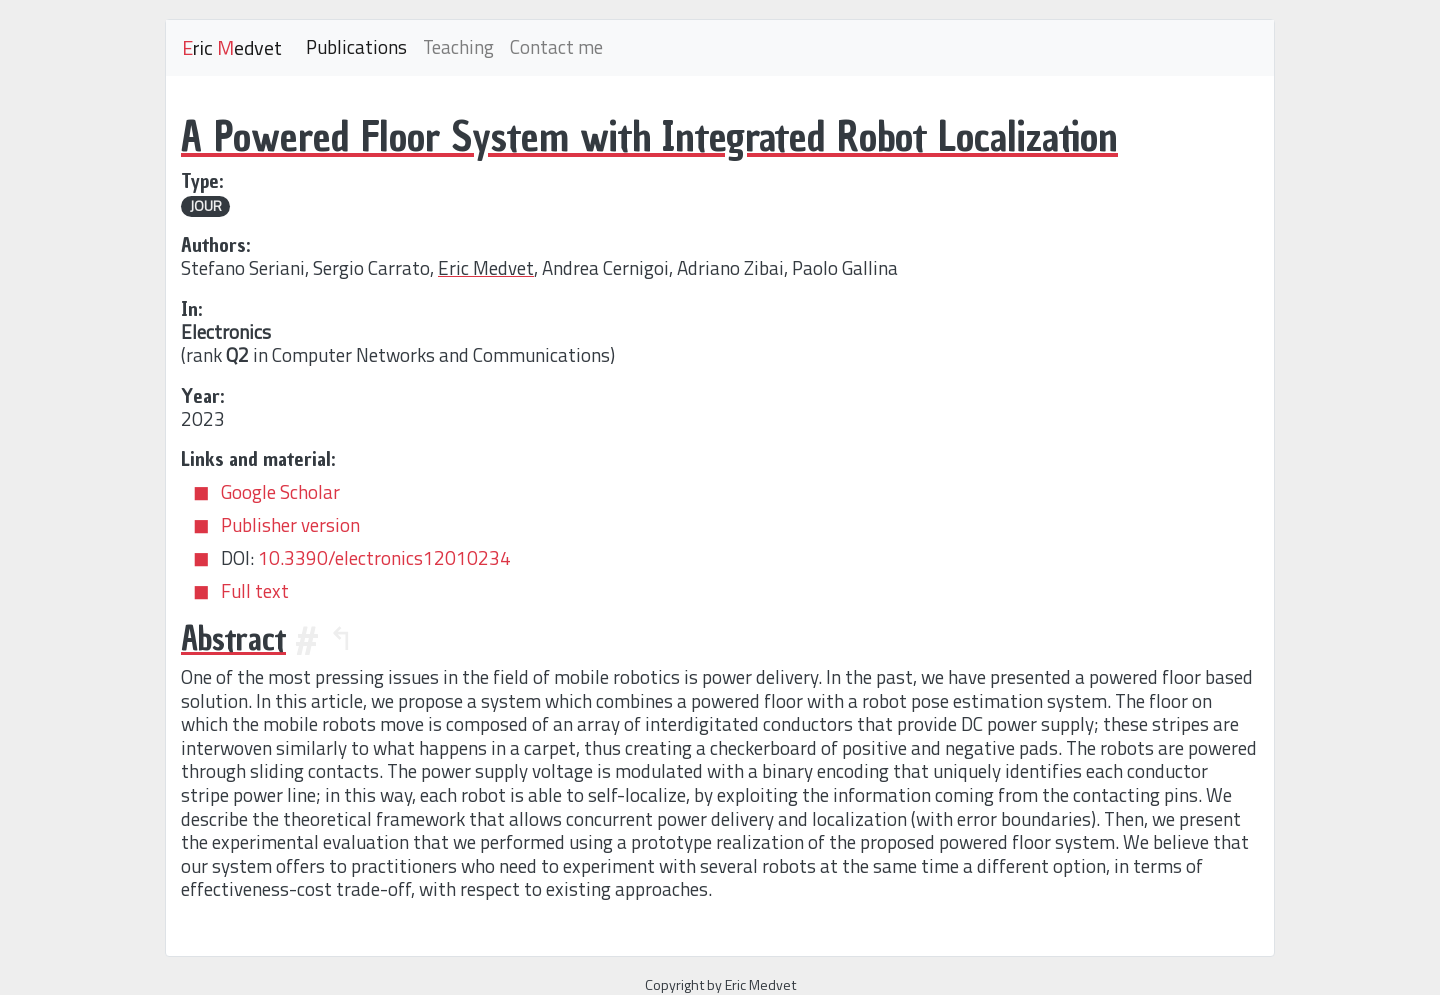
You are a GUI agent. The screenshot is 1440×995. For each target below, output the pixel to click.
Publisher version (290, 525)
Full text (255, 591)
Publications (356, 47)
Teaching (458, 47)
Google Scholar (280, 492)
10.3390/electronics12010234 (384, 558)
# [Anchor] (307, 639)
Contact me (556, 47)
